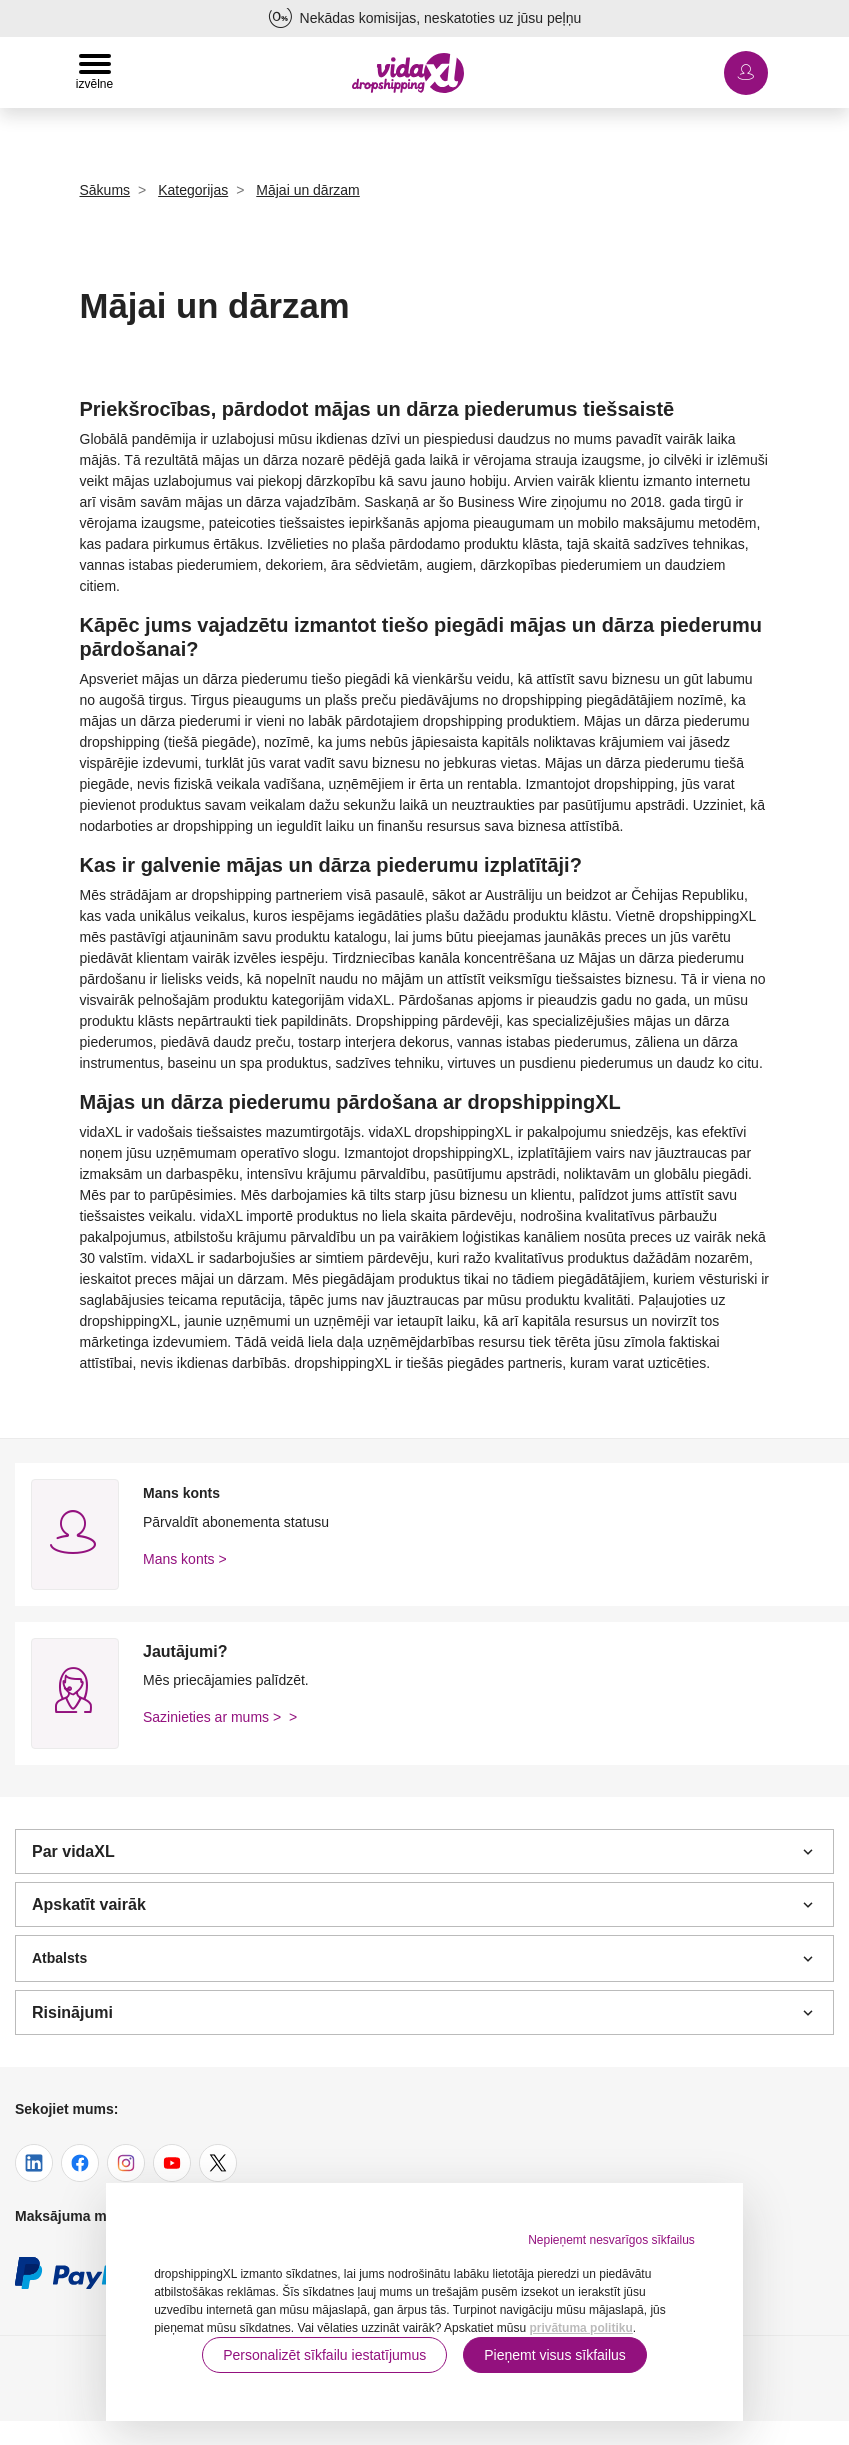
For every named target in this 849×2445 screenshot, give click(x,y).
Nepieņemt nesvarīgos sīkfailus (611, 2240)
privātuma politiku (580, 2328)
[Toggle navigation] (95, 72)
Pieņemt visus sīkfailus (555, 2355)
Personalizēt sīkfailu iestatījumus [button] (324, 2355)
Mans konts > (185, 1559)
